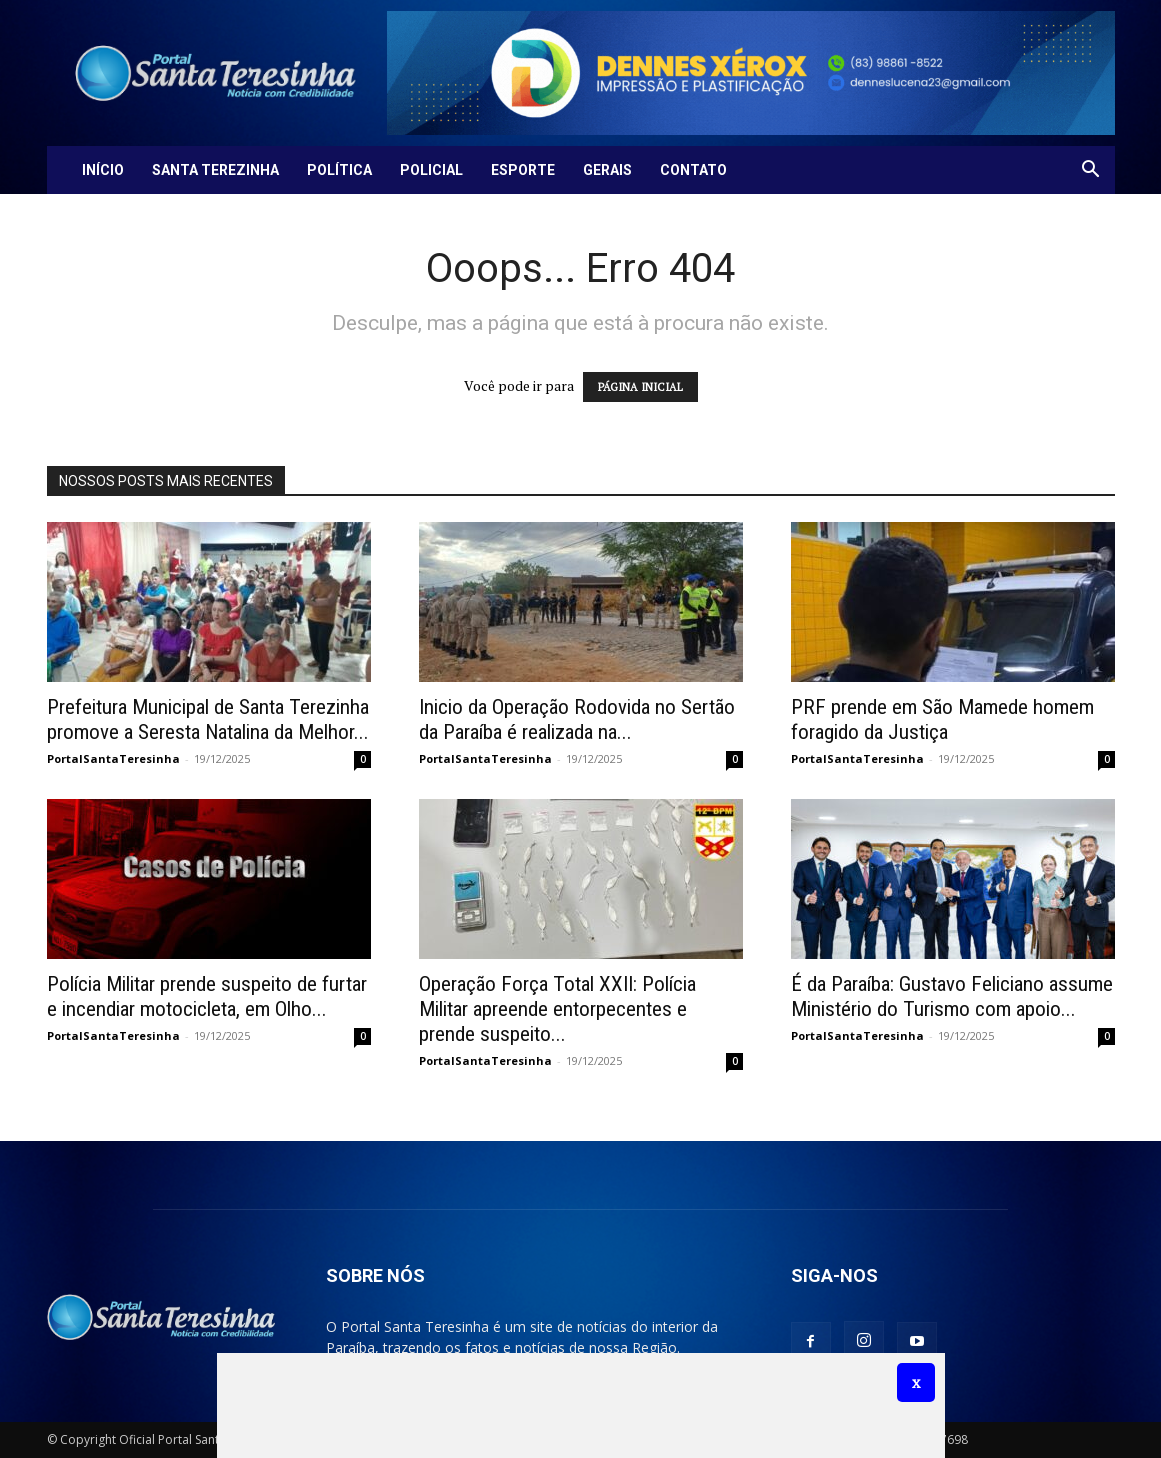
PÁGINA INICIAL (640, 387)
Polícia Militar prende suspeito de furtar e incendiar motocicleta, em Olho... (207, 996)
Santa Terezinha (215, 170)
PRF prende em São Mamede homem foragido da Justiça (942, 719)
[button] (1091, 171)
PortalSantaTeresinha (113, 758)
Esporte (523, 170)
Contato (693, 170)
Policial (431, 170)
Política (339, 170)
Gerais (607, 170)
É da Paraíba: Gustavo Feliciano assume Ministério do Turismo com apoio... (952, 996)
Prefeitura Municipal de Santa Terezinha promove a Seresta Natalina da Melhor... (208, 719)
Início (103, 170)
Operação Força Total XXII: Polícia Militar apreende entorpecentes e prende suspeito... (557, 1009)
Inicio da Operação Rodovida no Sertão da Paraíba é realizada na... (577, 719)
